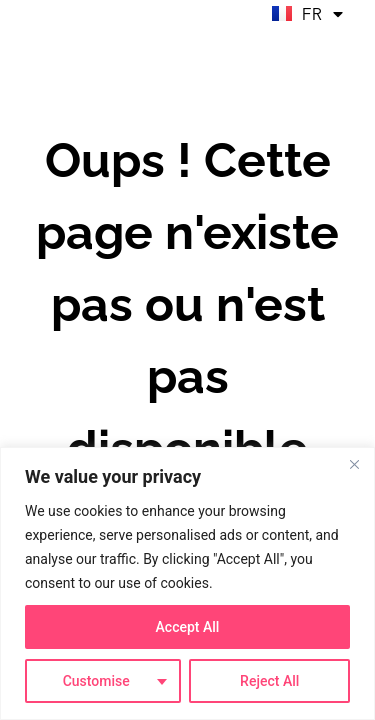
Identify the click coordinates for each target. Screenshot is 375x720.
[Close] (354, 464)
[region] (187, 583)
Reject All (269, 681)
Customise (96, 681)
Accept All (188, 627)
